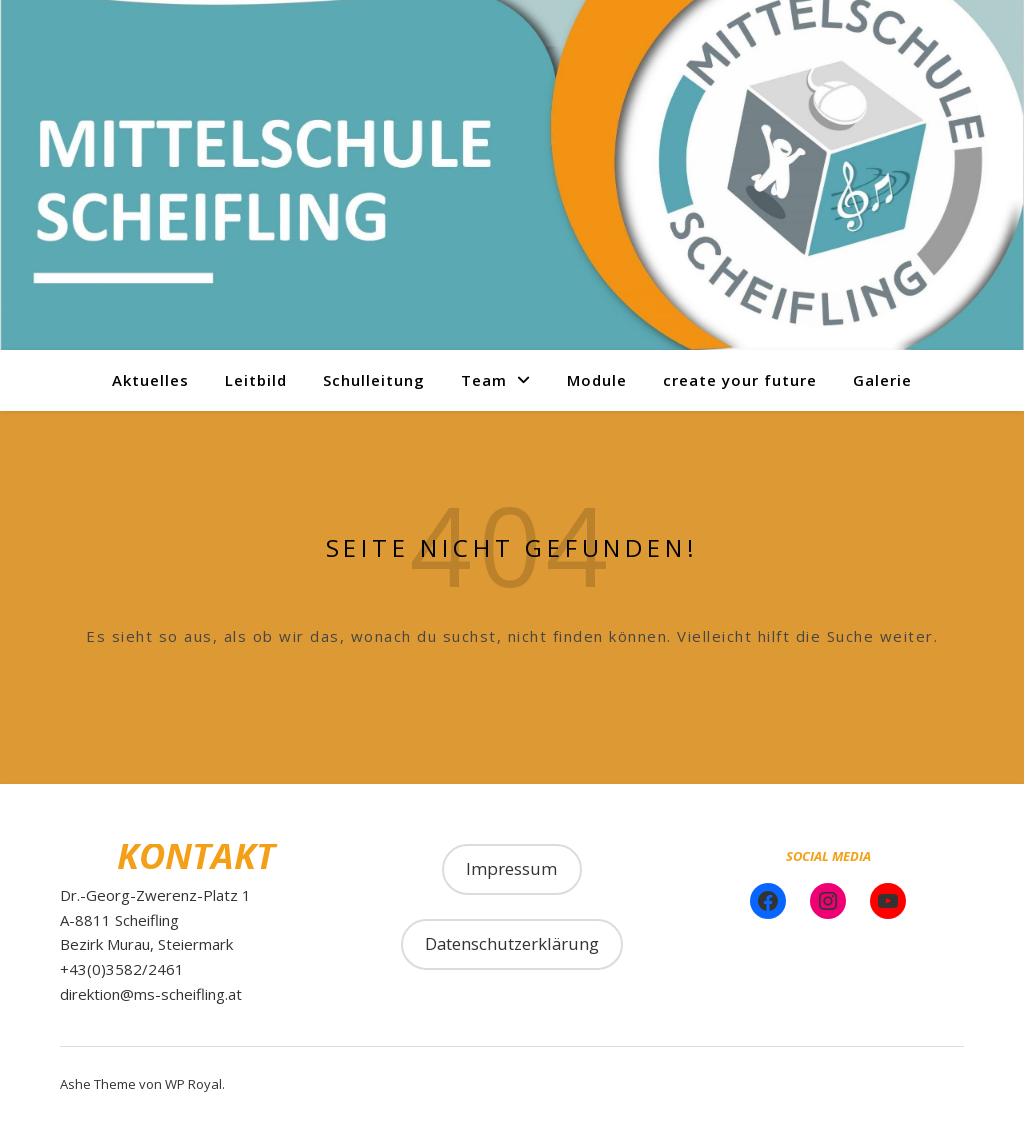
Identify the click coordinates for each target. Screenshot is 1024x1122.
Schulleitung (374, 380)
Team (484, 380)
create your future (740, 380)
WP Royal (193, 1084)
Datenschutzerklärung (512, 943)
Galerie (882, 380)
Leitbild (256, 380)
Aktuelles (150, 380)
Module (597, 380)
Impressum (511, 868)
